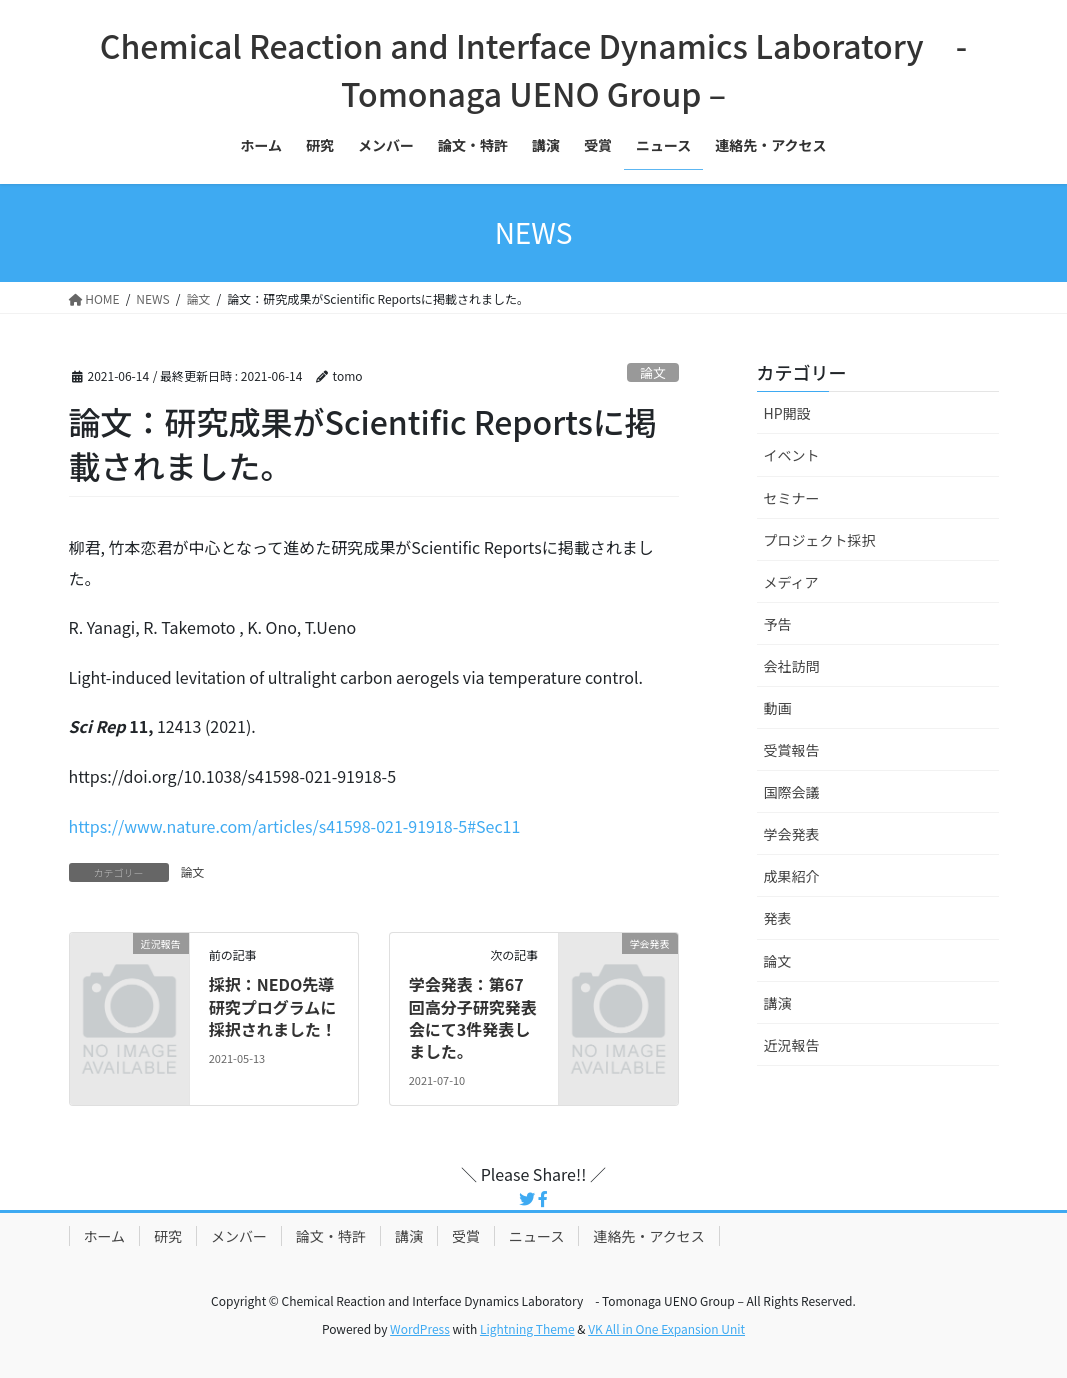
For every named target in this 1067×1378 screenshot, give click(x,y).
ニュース (536, 1236)
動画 (778, 708)
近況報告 (792, 1045)
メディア (791, 582)
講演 (778, 1003)
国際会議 (792, 792)
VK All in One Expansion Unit (666, 1328)
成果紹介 (792, 876)
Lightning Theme (527, 1328)
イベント (792, 455)
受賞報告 (792, 750)
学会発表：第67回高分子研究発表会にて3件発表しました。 (473, 1017)
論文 (653, 372)
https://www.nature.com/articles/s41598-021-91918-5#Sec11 (295, 826)
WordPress (420, 1328)
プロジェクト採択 (820, 540)
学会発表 (792, 834)
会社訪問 (792, 666)
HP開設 (787, 413)
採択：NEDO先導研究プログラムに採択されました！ (273, 1006)
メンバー (239, 1236)
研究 (168, 1236)
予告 (778, 624)
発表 (778, 918)
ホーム (105, 1236)
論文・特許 (331, 1236)
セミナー (792, 498)
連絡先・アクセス (648, 1236)
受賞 (466, 1236)
